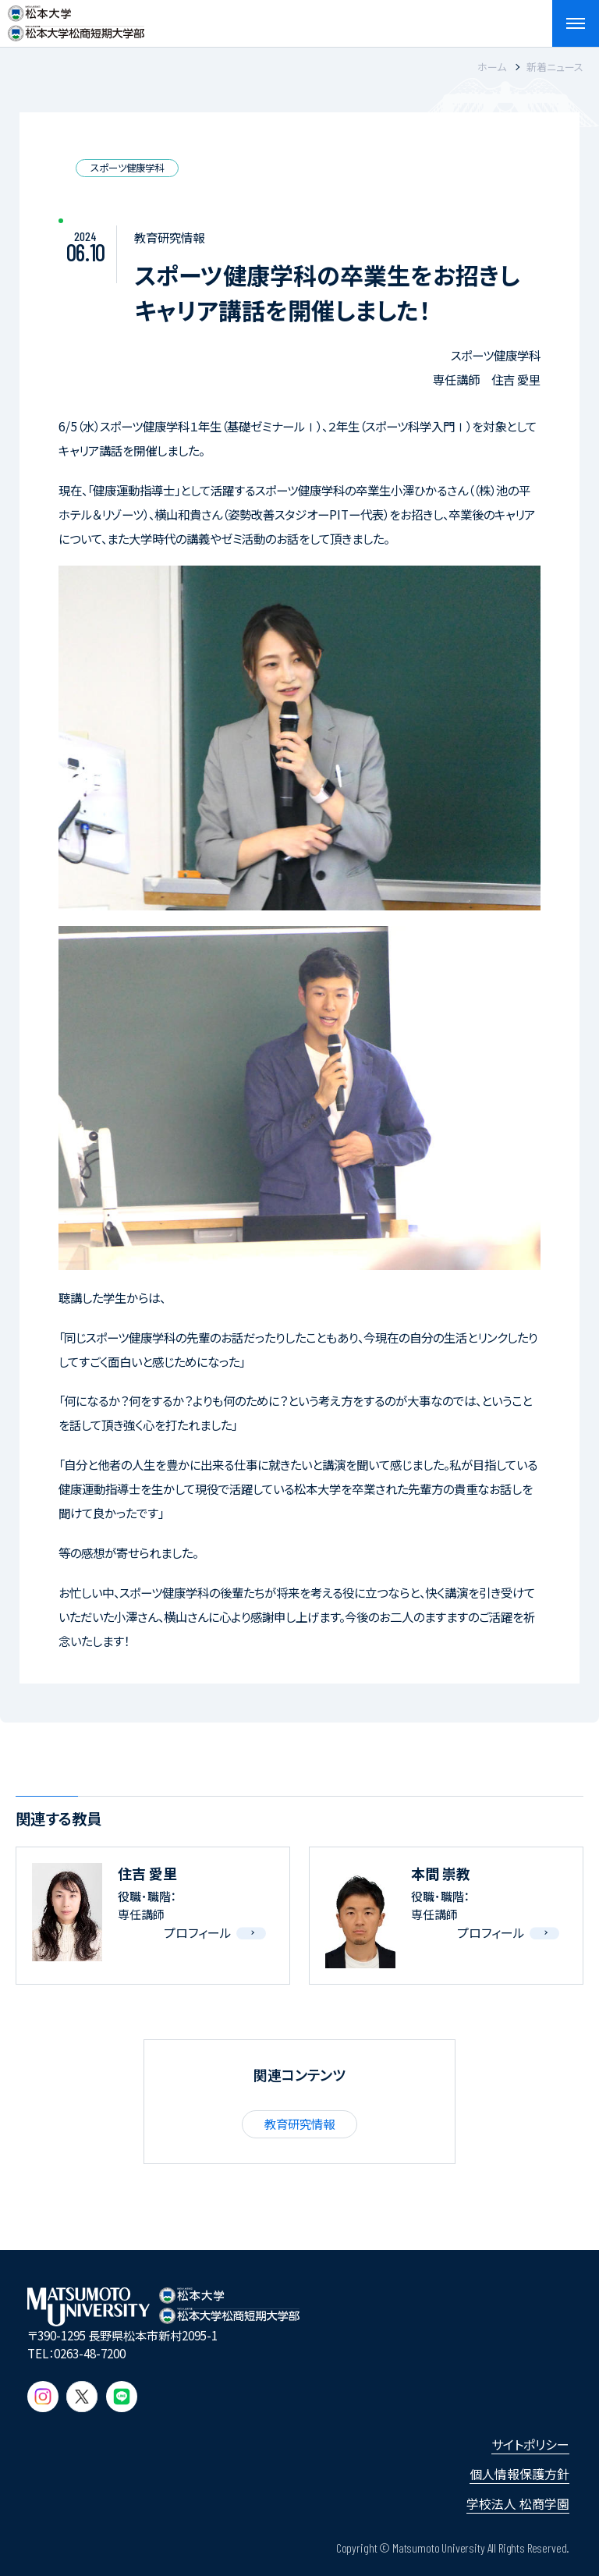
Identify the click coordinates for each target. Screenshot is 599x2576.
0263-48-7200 (90, 2352)
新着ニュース (554, 67)
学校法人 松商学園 (517, 2503)
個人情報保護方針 (519, 2473)
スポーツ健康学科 (127, 168)
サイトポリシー (530, 2444)
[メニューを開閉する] (575, 23)
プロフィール (198, 1932)
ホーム (491, 67)
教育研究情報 (299, 2123)
